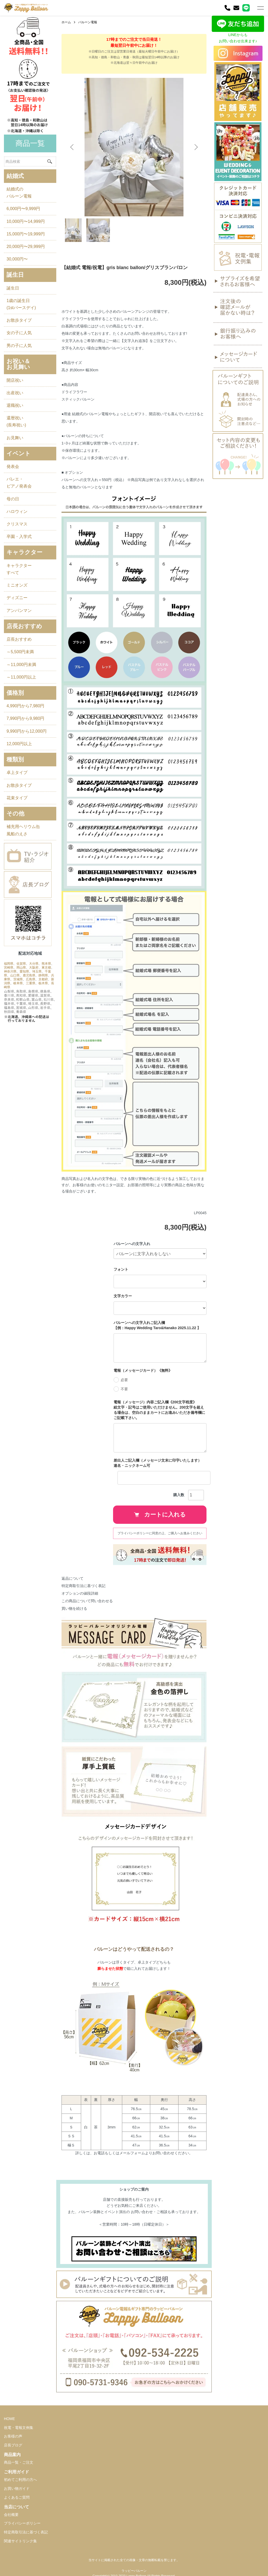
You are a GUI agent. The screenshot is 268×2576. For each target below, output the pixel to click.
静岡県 (43, 975)
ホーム (66, 22)
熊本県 (46, 963)
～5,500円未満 (20, 652)
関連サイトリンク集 (20, 2541)
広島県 (30, 979)
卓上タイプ (17, 772)
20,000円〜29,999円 (26, 246)
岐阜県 (18, 983)
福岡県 (8, 963)
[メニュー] (260, 8)
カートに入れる (160, 1514)
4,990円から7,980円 (25, 706)
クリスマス (17, 524)
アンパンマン (19, 610)
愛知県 (24, 971)
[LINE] (246, 7)
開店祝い (15, 380)
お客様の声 (13, 2436)
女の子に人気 (19, 333)
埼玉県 (37, 971)
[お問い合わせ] (236, 8)
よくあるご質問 (17, 2497)
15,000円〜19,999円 (26, 234)
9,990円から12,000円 (27, 731)
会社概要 (11, 2515)
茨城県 (18, 979)
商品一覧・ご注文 (18, 2462)
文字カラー (123, 1296)
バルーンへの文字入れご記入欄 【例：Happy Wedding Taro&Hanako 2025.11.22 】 (157, 1325)
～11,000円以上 (21, 677)
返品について (72, 1578)
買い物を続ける (74, 1608)
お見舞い (15, 438)
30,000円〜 (17, 259)
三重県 (30, 983)
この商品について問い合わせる (87, 1601)
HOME (9, 2419)
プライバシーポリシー (22, 2523)
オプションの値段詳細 (80, 1593)
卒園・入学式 (19, 536)
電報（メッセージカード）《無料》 (143, 1370)
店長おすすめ (19, 639)
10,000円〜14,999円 (26, 221)
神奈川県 (10, 971)
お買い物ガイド (17, 2488)
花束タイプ (17, 798)
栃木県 (43, 983)
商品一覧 (30, 143)
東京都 (46, 967)
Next (195, 147)
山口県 (15, 975)
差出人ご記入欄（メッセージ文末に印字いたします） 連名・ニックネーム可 (159, 1463)
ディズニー (17, 597)
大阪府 (33, 967)
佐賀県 (21, 963)
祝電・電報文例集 (18, 2428)
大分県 (33, 963)
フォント (121, 1269)
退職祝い (15, 405)
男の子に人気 (19, 345)
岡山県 (21, 967)
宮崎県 (8, 967)
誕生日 (13, 288)
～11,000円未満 (21, 664)
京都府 (43, 979)
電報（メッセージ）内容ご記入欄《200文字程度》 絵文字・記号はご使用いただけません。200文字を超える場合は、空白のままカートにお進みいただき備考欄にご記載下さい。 (159, 1410)
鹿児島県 (29, 975)
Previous (72, 147)
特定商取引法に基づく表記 (83, 1586)
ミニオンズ (17, 585)
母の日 (13, 499)
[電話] (227, 8)
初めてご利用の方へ (20, 2479)
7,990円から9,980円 (25, 718)
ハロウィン (17, 511)
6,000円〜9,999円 (23, 208)
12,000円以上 (19, 744)
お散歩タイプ (19, 320)
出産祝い (15, 393)
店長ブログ (13, 2445)
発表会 (13, 466)
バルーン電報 (87, 22)
